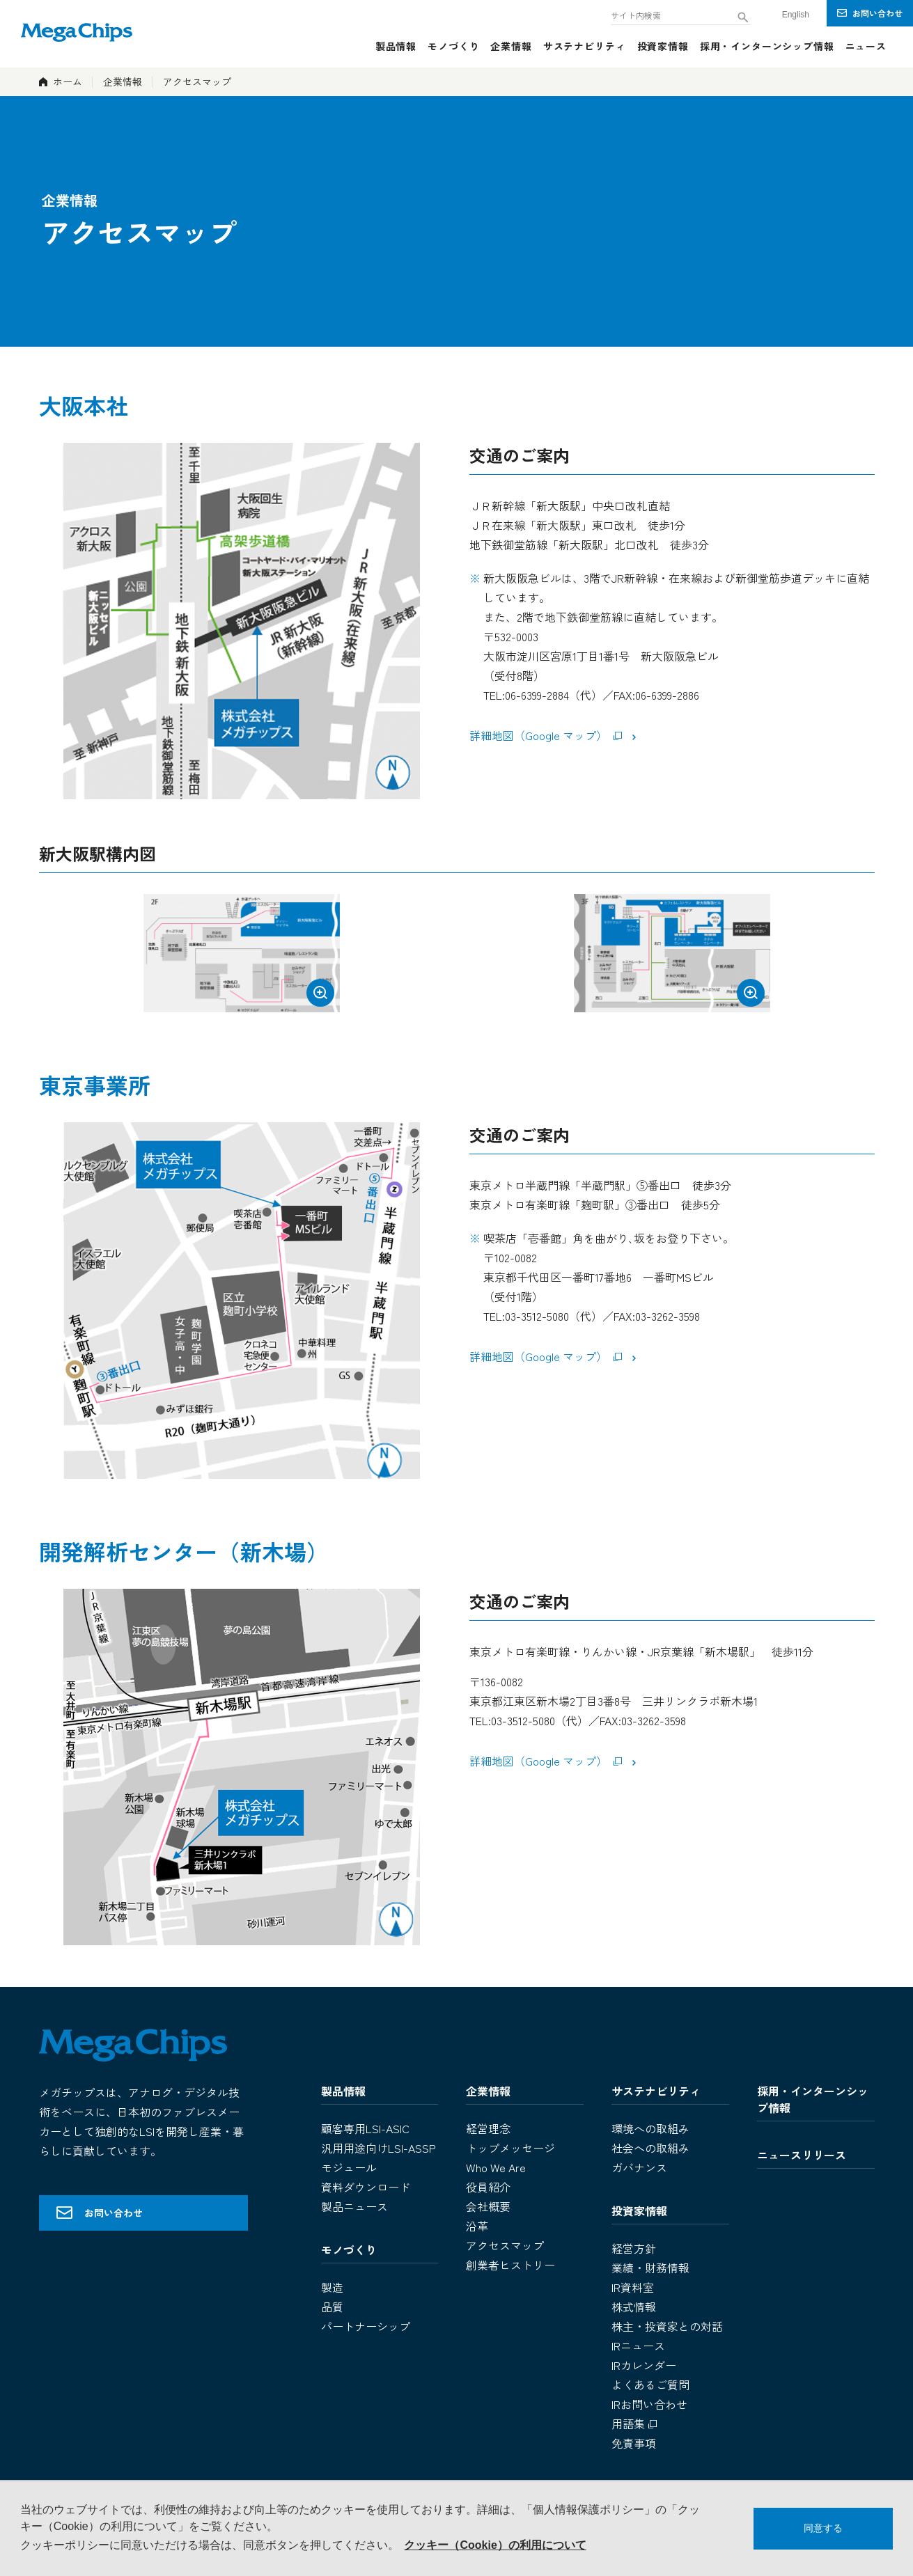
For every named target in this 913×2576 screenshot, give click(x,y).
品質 (332, 2306)
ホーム (67, 81)
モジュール (349, 2167)
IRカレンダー (643, 2365)
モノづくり (349, 2249)
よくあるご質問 (650, 2384)
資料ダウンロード (365, 2186)
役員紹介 (488, 2186)
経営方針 (633, 2248)
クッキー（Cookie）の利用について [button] (495, 2545)
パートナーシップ (365, 2326)
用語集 (635, 2423)
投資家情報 (639, 2210)
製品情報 (343, 2090)
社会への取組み (650, 2147)
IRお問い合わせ (649, 2404)
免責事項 (633, 2443)
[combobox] (680, 13)
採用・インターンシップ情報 (812, 2099)
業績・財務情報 (650, 2267)
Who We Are (496, 2167)
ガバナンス (639, 2167)
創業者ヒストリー (510, 2264)
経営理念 (488, 2128)
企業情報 (122, 81)
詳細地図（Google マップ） (547, 735)
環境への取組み (650, 2128)
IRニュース (638, 2345)
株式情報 (633, 2306)
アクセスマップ (505, 2245)
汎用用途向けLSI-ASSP (378, 2147)
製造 (332, 2287)
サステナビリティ (656, 2090)
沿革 (477, 2225)
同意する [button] (823, 2528)
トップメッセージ (510, 2147)
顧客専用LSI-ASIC (365, 2128)
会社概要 (488, 2206)
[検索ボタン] (743, 17)
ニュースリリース (801, 2154)
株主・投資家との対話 (667, 2326)
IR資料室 (632, 2287)
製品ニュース (354, 2206)
